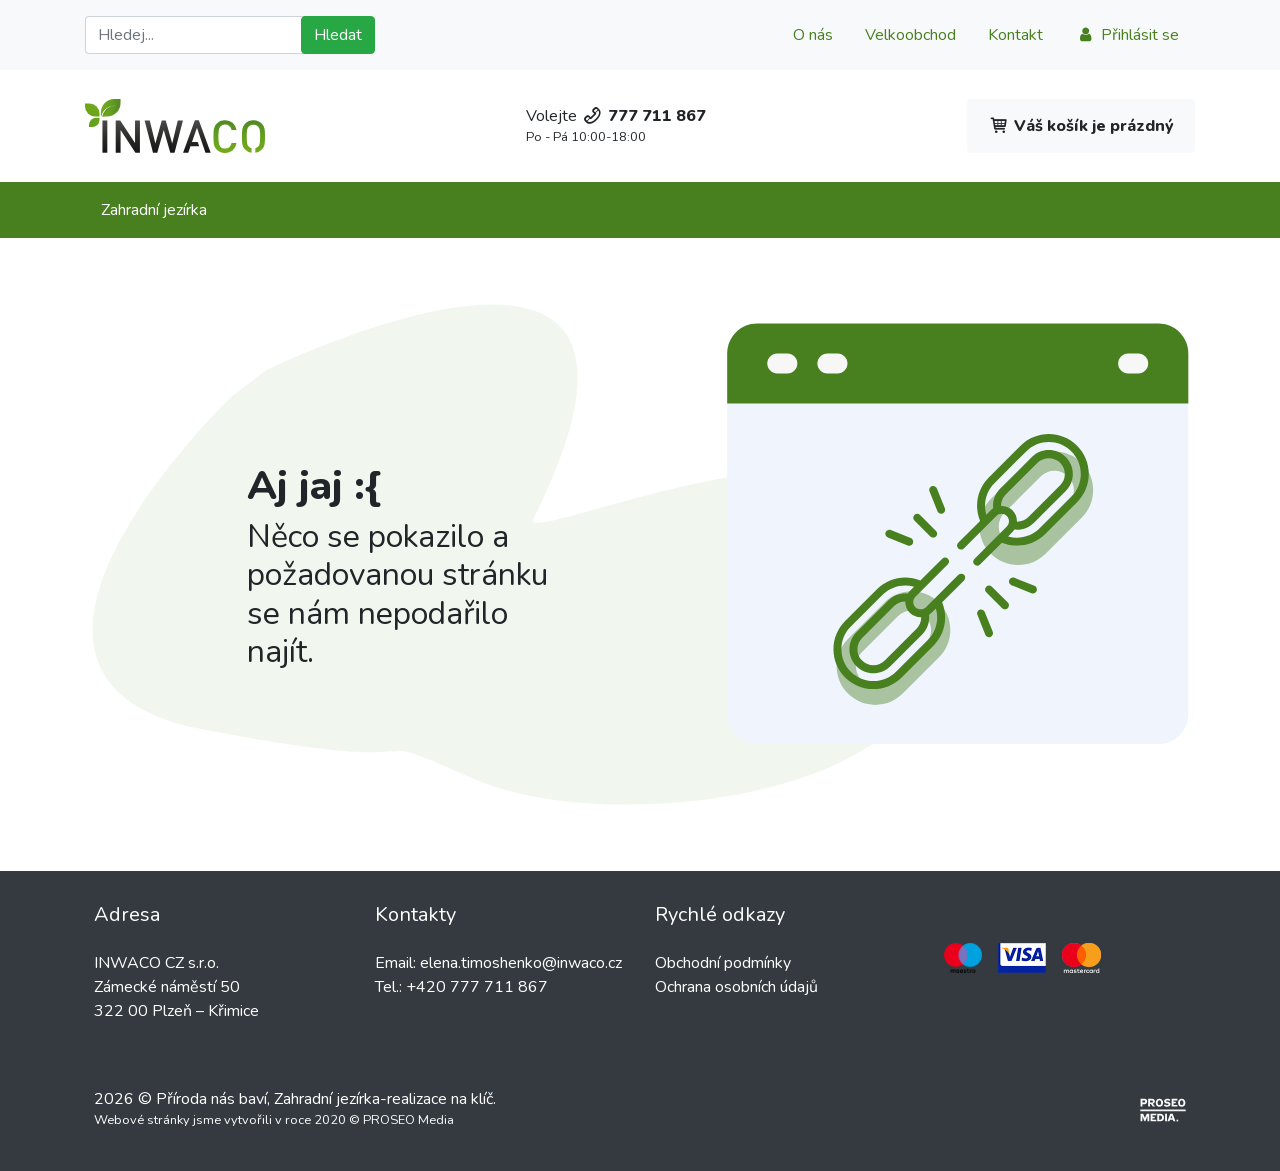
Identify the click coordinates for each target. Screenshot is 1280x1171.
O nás (813, 35)
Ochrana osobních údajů (736, 987)
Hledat (338, 35)
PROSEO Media (408, 1120)
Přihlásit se (1127, 35)
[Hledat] (197, 35)
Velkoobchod (910, 35)
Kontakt (1015, 35)
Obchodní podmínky (723, 963)
